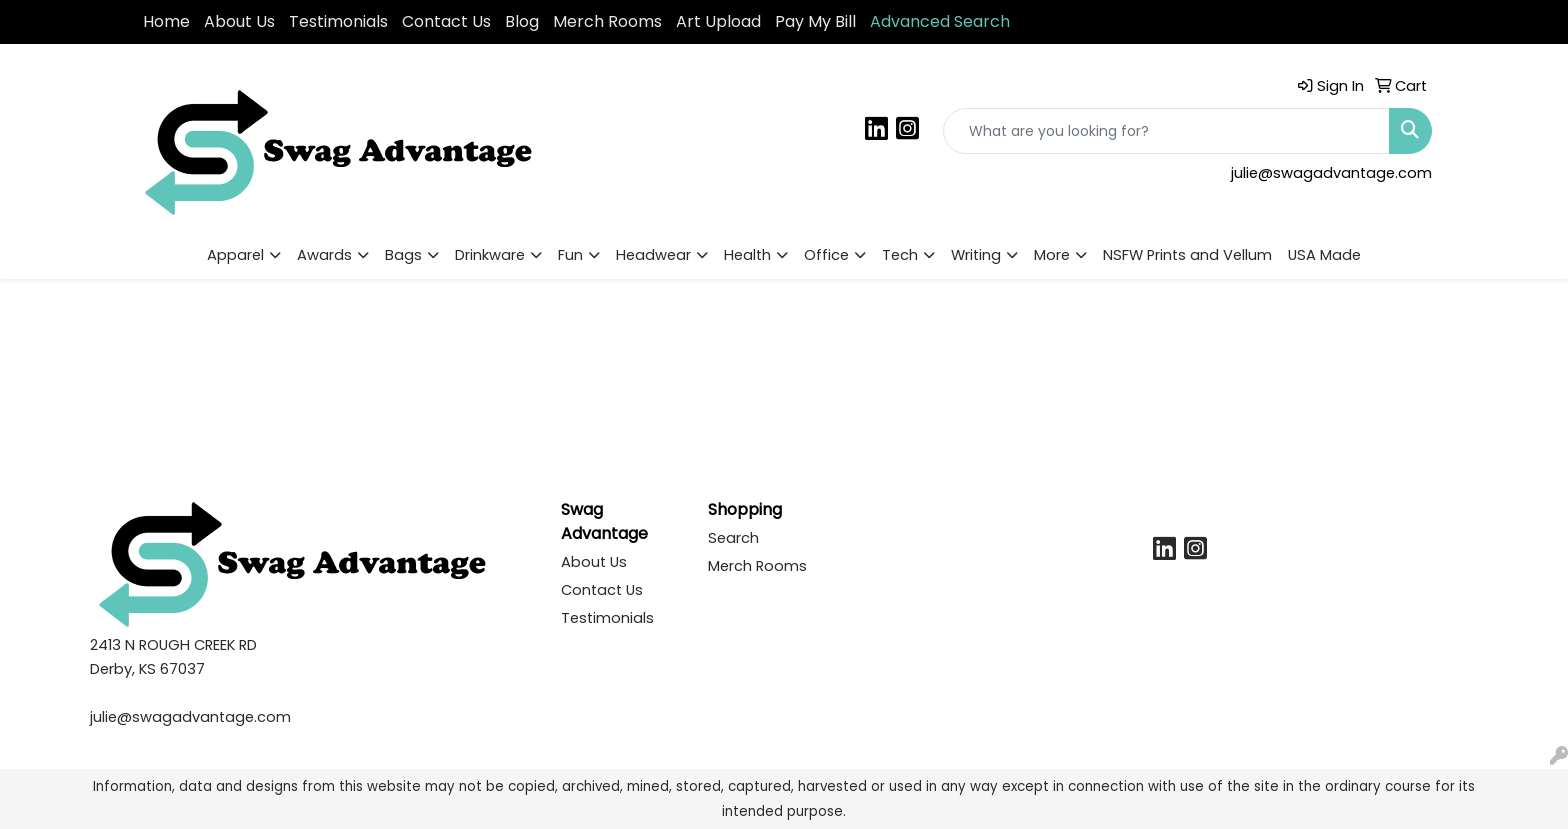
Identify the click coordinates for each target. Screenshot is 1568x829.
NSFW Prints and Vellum (1187, 255)
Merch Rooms (607, 21)
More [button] (1052, 255)
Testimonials (338, 21)
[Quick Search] (1166, 131)
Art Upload (718, 21)
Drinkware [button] (490, 255)
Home (166, 21)
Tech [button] (900, 255)
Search (733, 538)
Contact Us (446, 21)
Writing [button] (976, 255)
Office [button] (826, 255)
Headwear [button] (653, 255)
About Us (239, 21)
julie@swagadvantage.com (1331, 173)
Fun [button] (570, 255)
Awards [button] (324, 255)
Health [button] (747, 255)
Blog (522, 21)
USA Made (1324, 255)
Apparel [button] (235, 255)
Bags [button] (403, 255)
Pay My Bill (815, 21)
